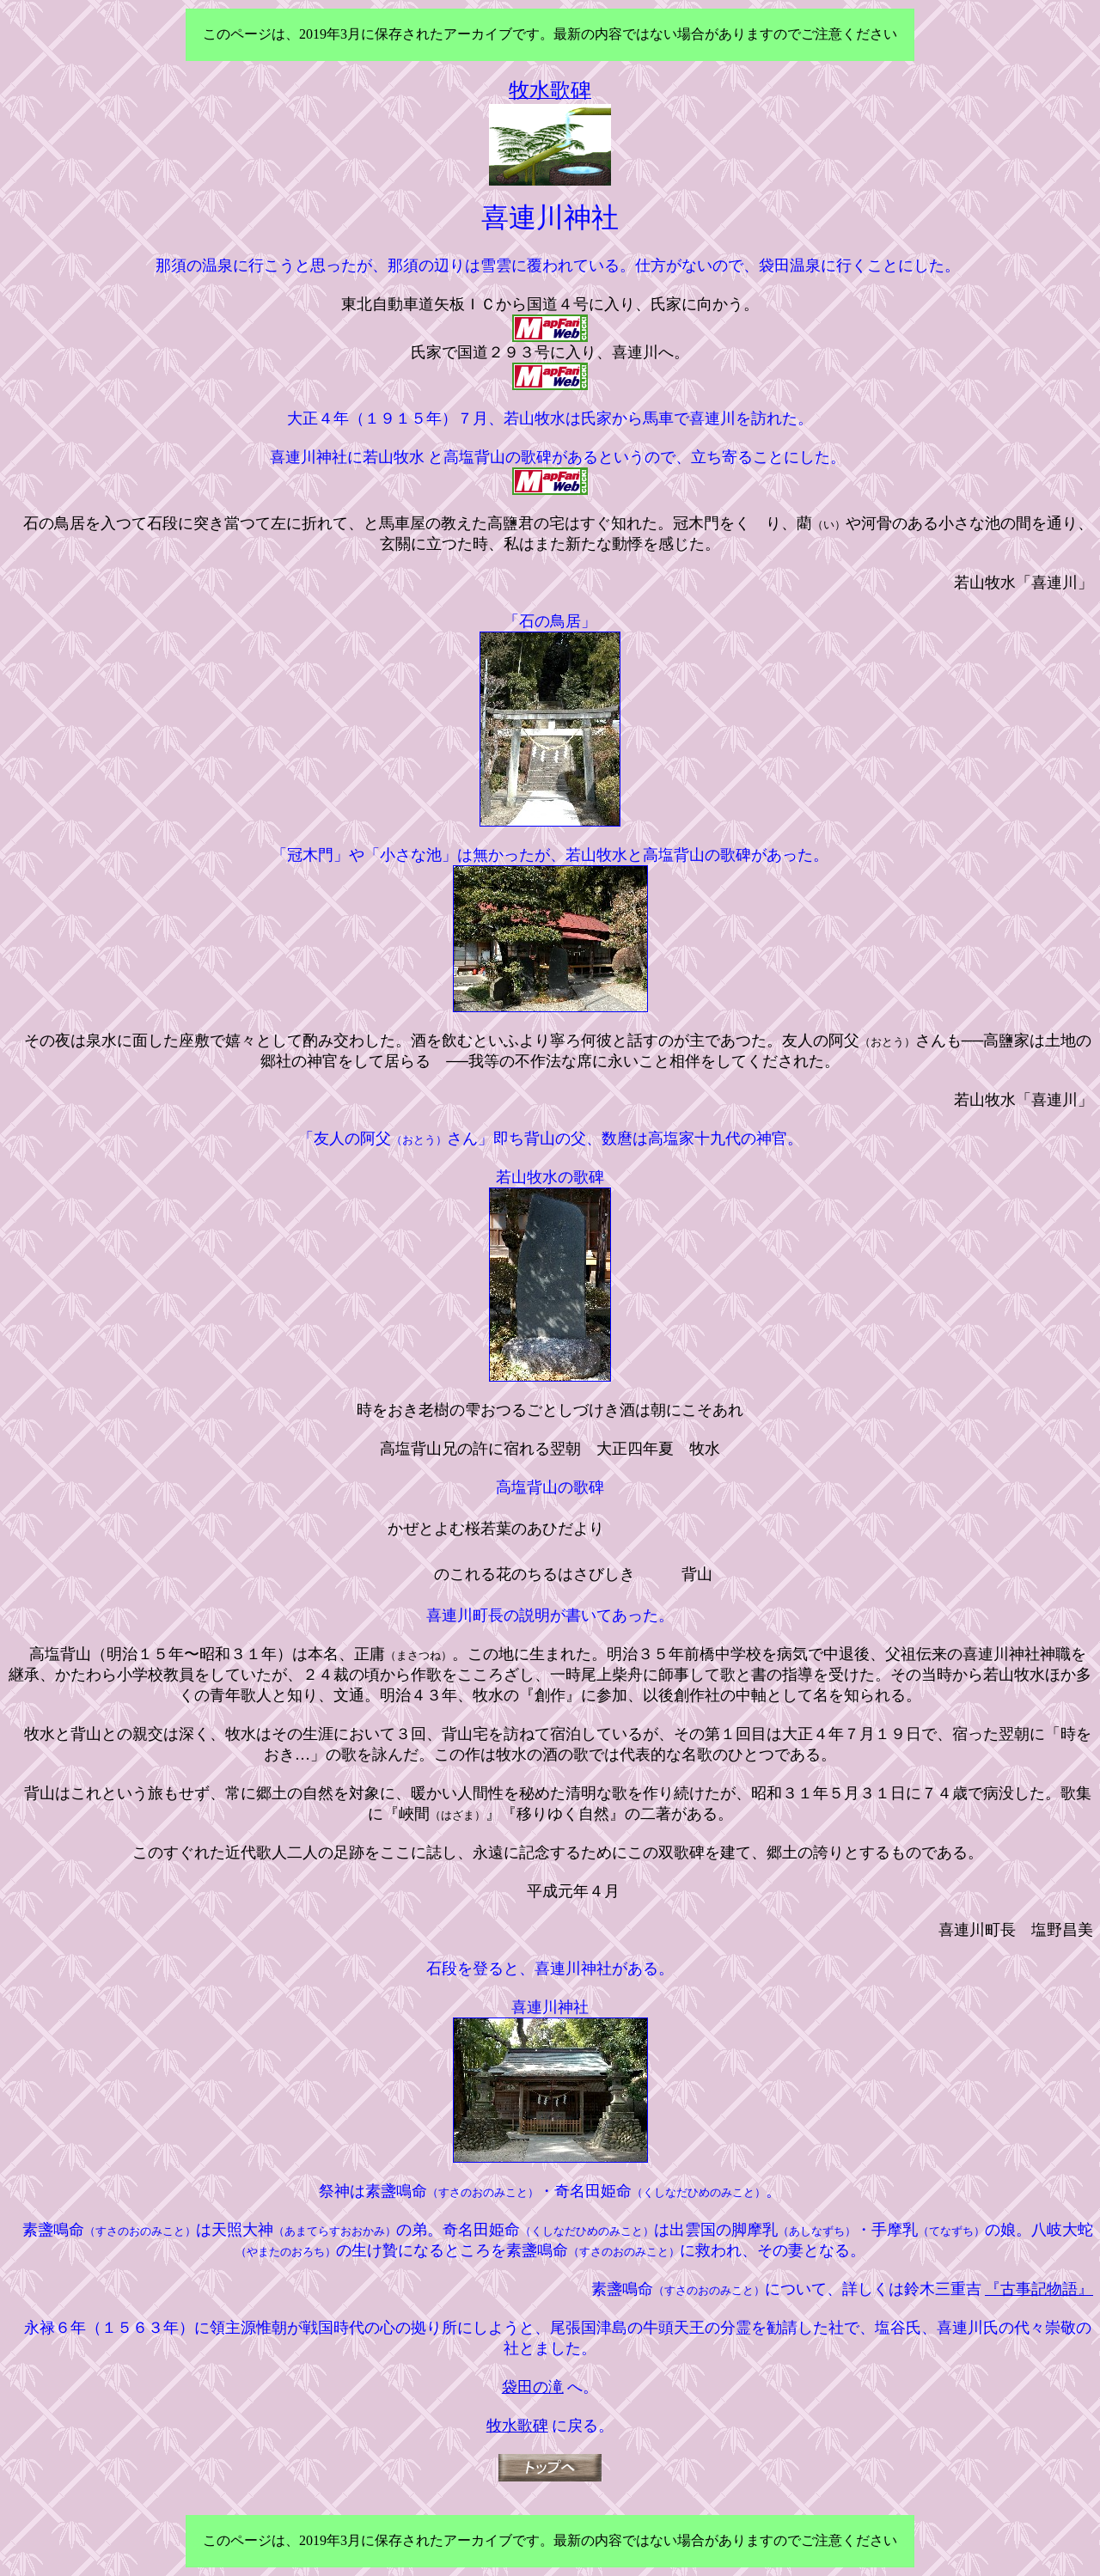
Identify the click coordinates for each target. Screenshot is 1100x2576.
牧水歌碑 (517, 2425)
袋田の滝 (533, 2387)
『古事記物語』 (1039, 2289)
